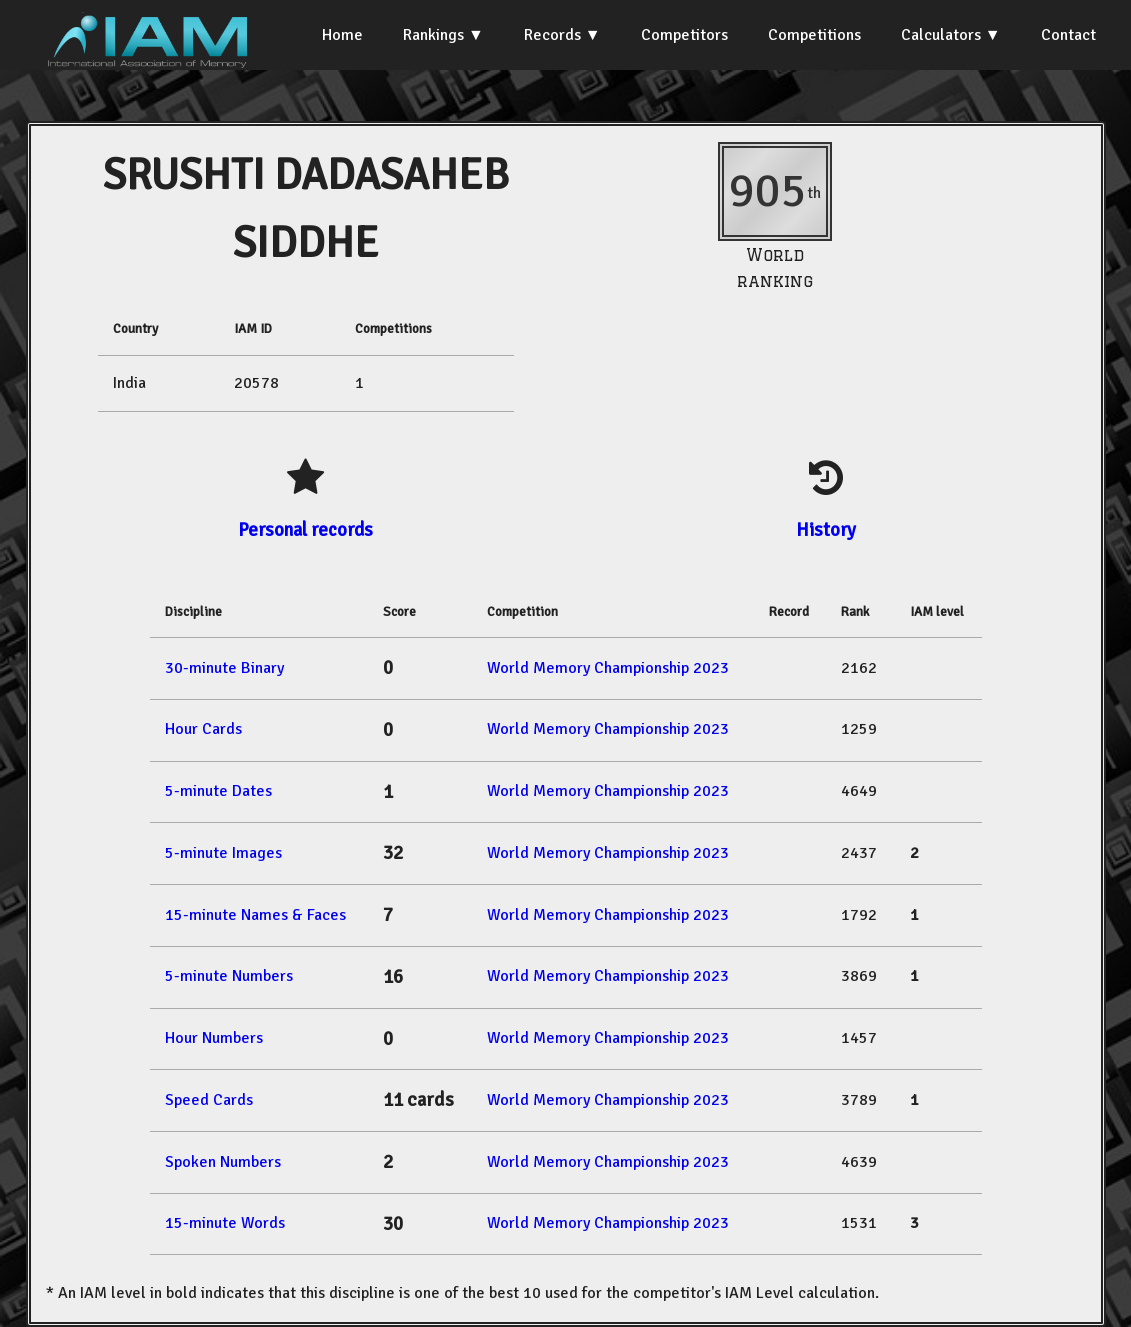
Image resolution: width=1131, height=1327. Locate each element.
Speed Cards (209, 1100)
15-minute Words (225, 1223)
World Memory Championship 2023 (608, 668)
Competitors (684, 35)
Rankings (433, 35)
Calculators (941, 35)
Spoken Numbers (223, 1162)
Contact (1068, 35)
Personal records (305, 529)
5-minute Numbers (229, 976)
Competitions (814, 35)
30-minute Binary (224, 668)
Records (552, 35)
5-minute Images (223, 853)
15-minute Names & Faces (255, 915)
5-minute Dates (218, 791)
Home (342, 35)
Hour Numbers (214, 1038)
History (826, 529)
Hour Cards (203, 729)
